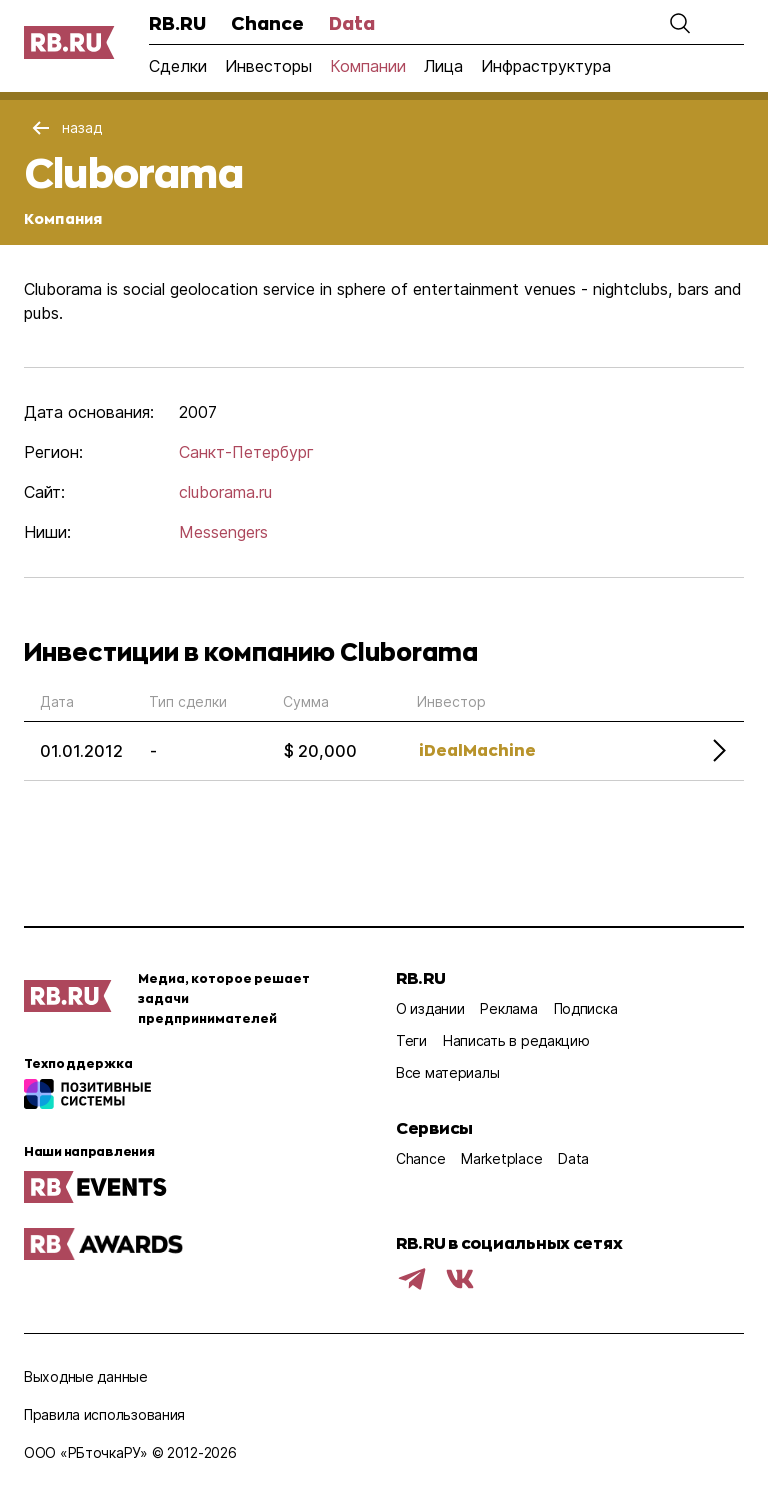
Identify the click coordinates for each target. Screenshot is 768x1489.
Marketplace (501, 1158)
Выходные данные (86, 1376)
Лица (443, 66)
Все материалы (447, 1072)
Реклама (508, 1008)
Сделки (178, 66)
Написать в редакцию (516, 1040)
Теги (411, 1040)
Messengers (223, 532)
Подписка (586, 1008)
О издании (430, 1008)
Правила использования (104, 1414)
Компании (368, 66)
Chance (267, 23)
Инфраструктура (546, 66)
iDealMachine (477, 749)
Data (352, 23)
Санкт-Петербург (246, 452)
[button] (680, 23)
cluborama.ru (225, 492)
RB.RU (177, 23)
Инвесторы (268, 66)
